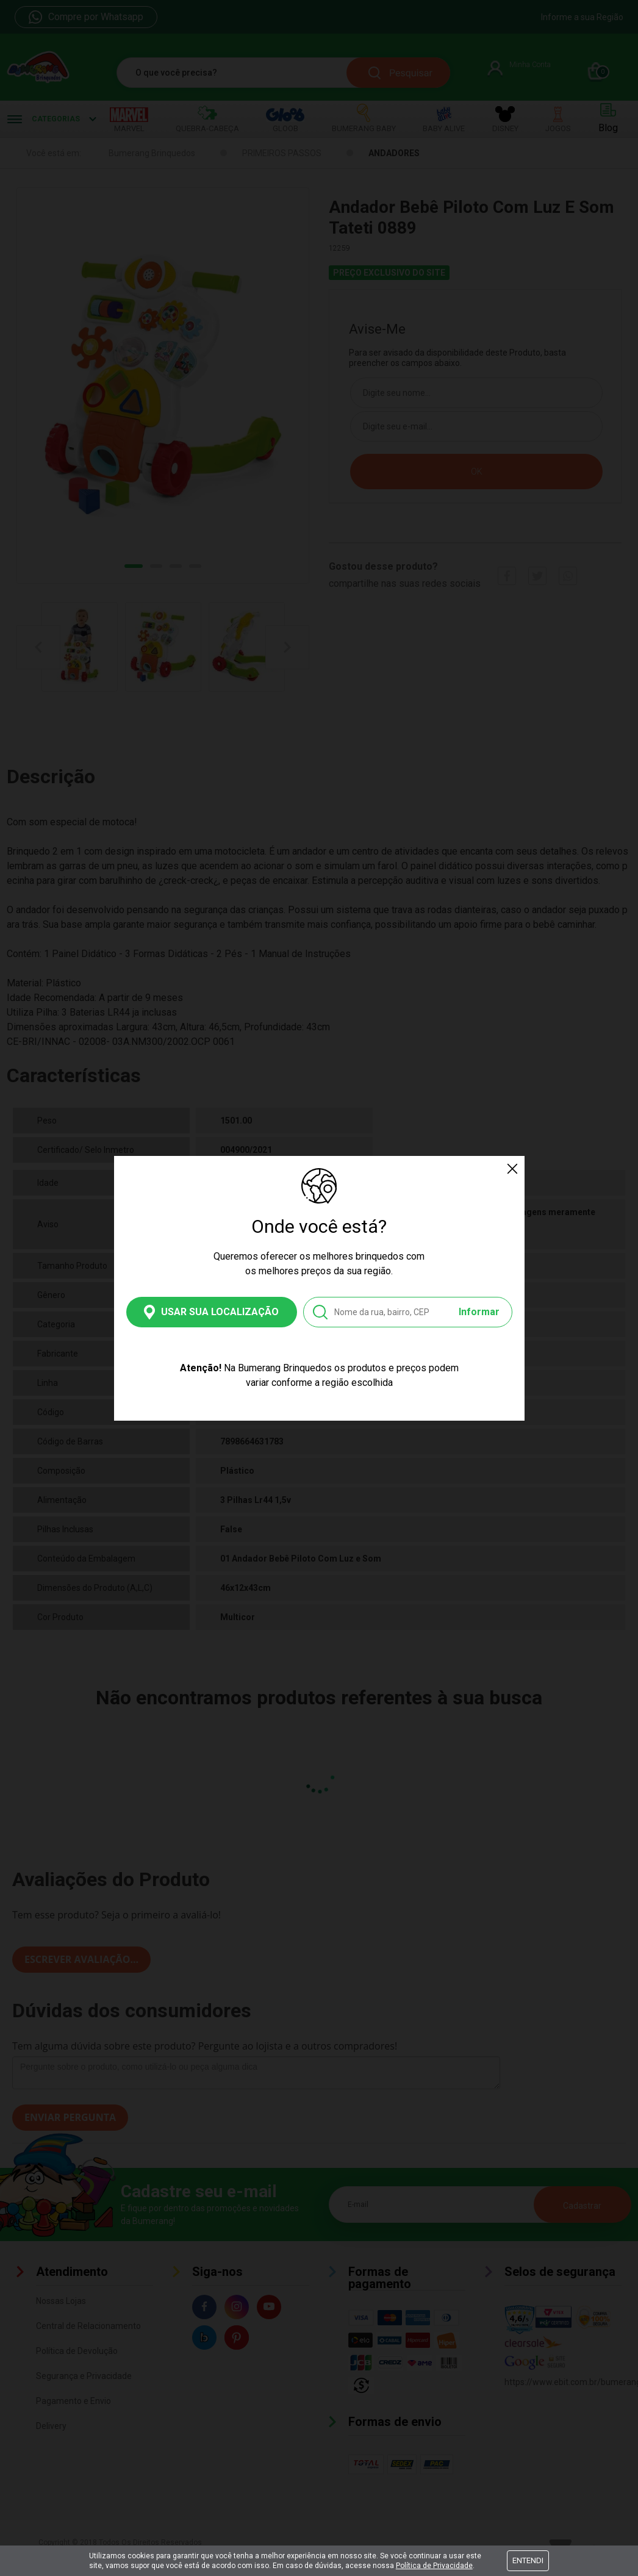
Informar (479, 1312)
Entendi (527, 2560)
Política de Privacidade (434, 2565)
